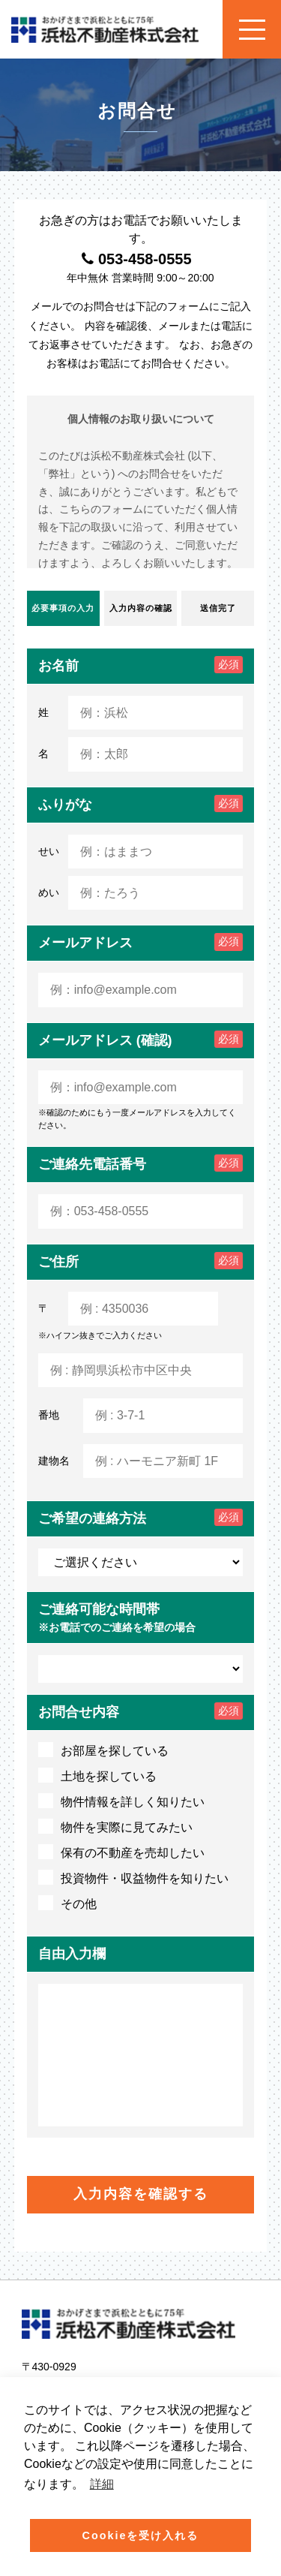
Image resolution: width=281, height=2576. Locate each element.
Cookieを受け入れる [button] (140, 2535)
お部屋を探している (103, 1749)
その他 (67, 1902)
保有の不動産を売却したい (121, 1851)
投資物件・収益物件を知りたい (133, 1877)
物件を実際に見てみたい (115, 1826)
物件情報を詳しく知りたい (121, 1800)
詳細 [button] (102, 2484)
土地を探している (97, 1775)
